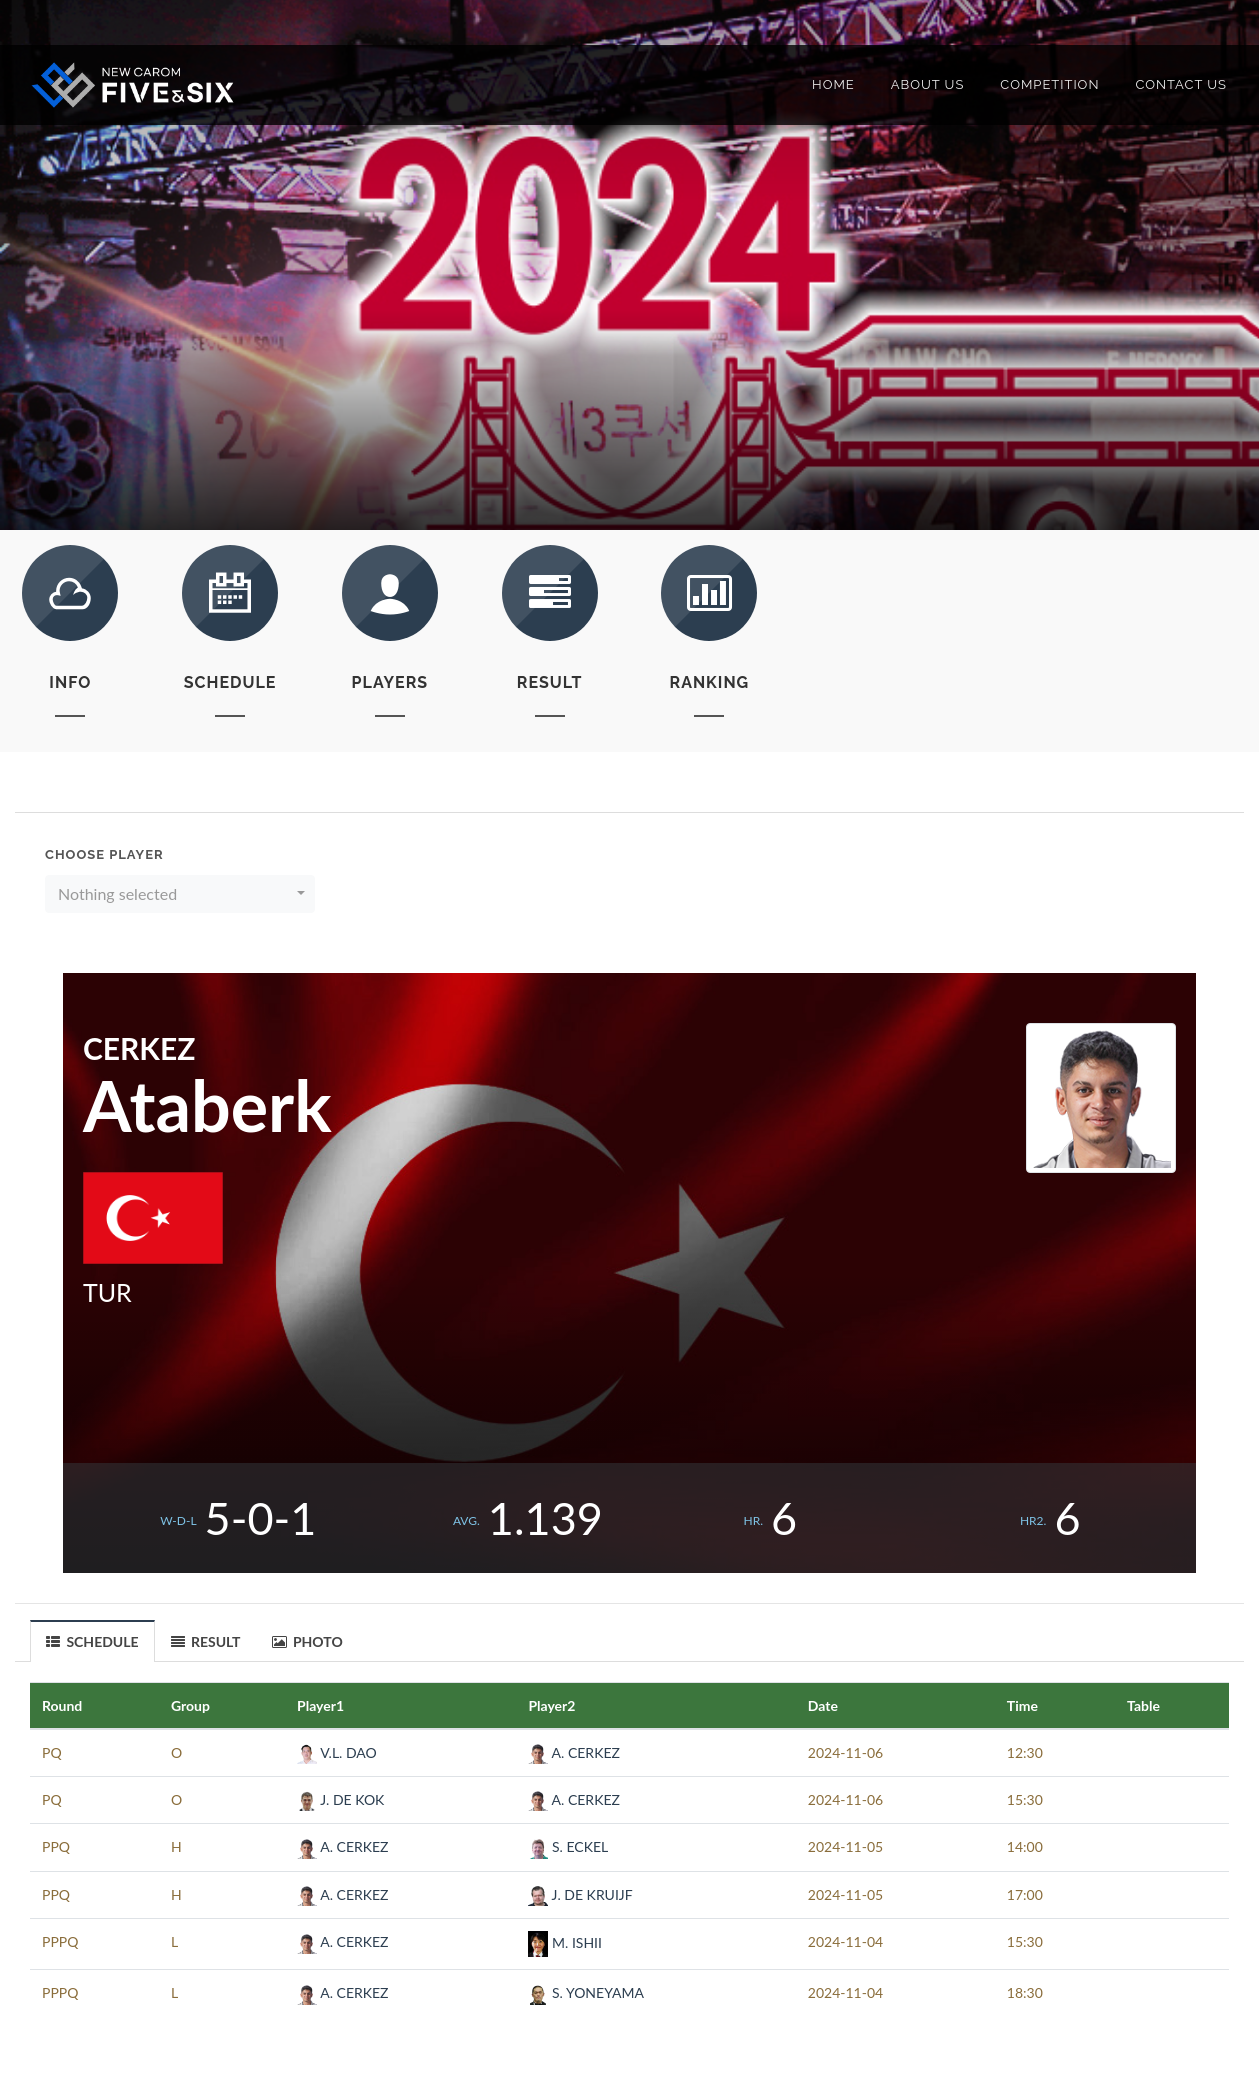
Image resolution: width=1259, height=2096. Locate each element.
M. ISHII (565, 1942)
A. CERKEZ (573, 1752)
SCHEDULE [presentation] (92, 1642)
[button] (180, 894)
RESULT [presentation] (206, 1641)
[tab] (93, 1640)
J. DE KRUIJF (580, 1894)
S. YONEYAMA (585, 1992)
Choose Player (104, 854)
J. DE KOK (340, 1799)
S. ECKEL (568, 1846)
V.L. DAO (337, 1752)
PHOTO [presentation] (307, 1641)
